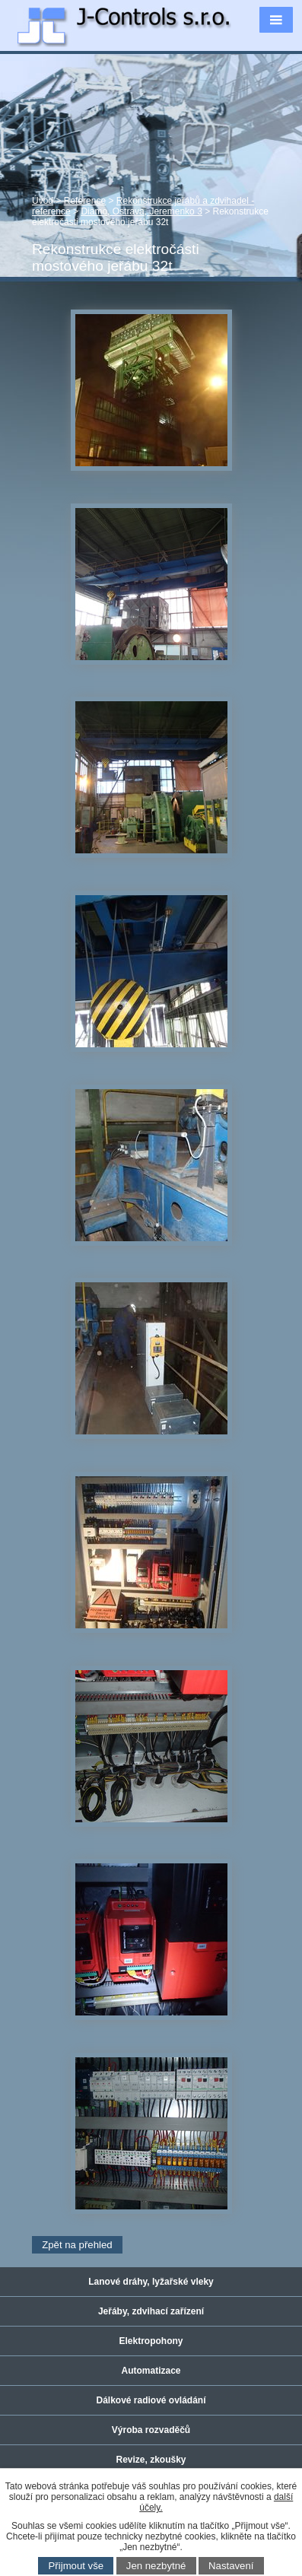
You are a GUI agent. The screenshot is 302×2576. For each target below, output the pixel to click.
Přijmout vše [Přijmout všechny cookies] (76, 2565)
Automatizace (150, 2370)
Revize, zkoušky (151, 2459)
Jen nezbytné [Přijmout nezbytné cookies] (156, 2565)
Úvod (42, 200)
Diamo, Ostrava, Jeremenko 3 (141, 211)
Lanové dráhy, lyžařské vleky (151, 2281)
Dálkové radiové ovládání (150, 2400)
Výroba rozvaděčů (151, 2430)
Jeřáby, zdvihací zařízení (151, 2311)
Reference (85, 200)
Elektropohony (151, 2341)
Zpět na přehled (77, 2244)
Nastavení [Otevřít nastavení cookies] (230, 2565)
